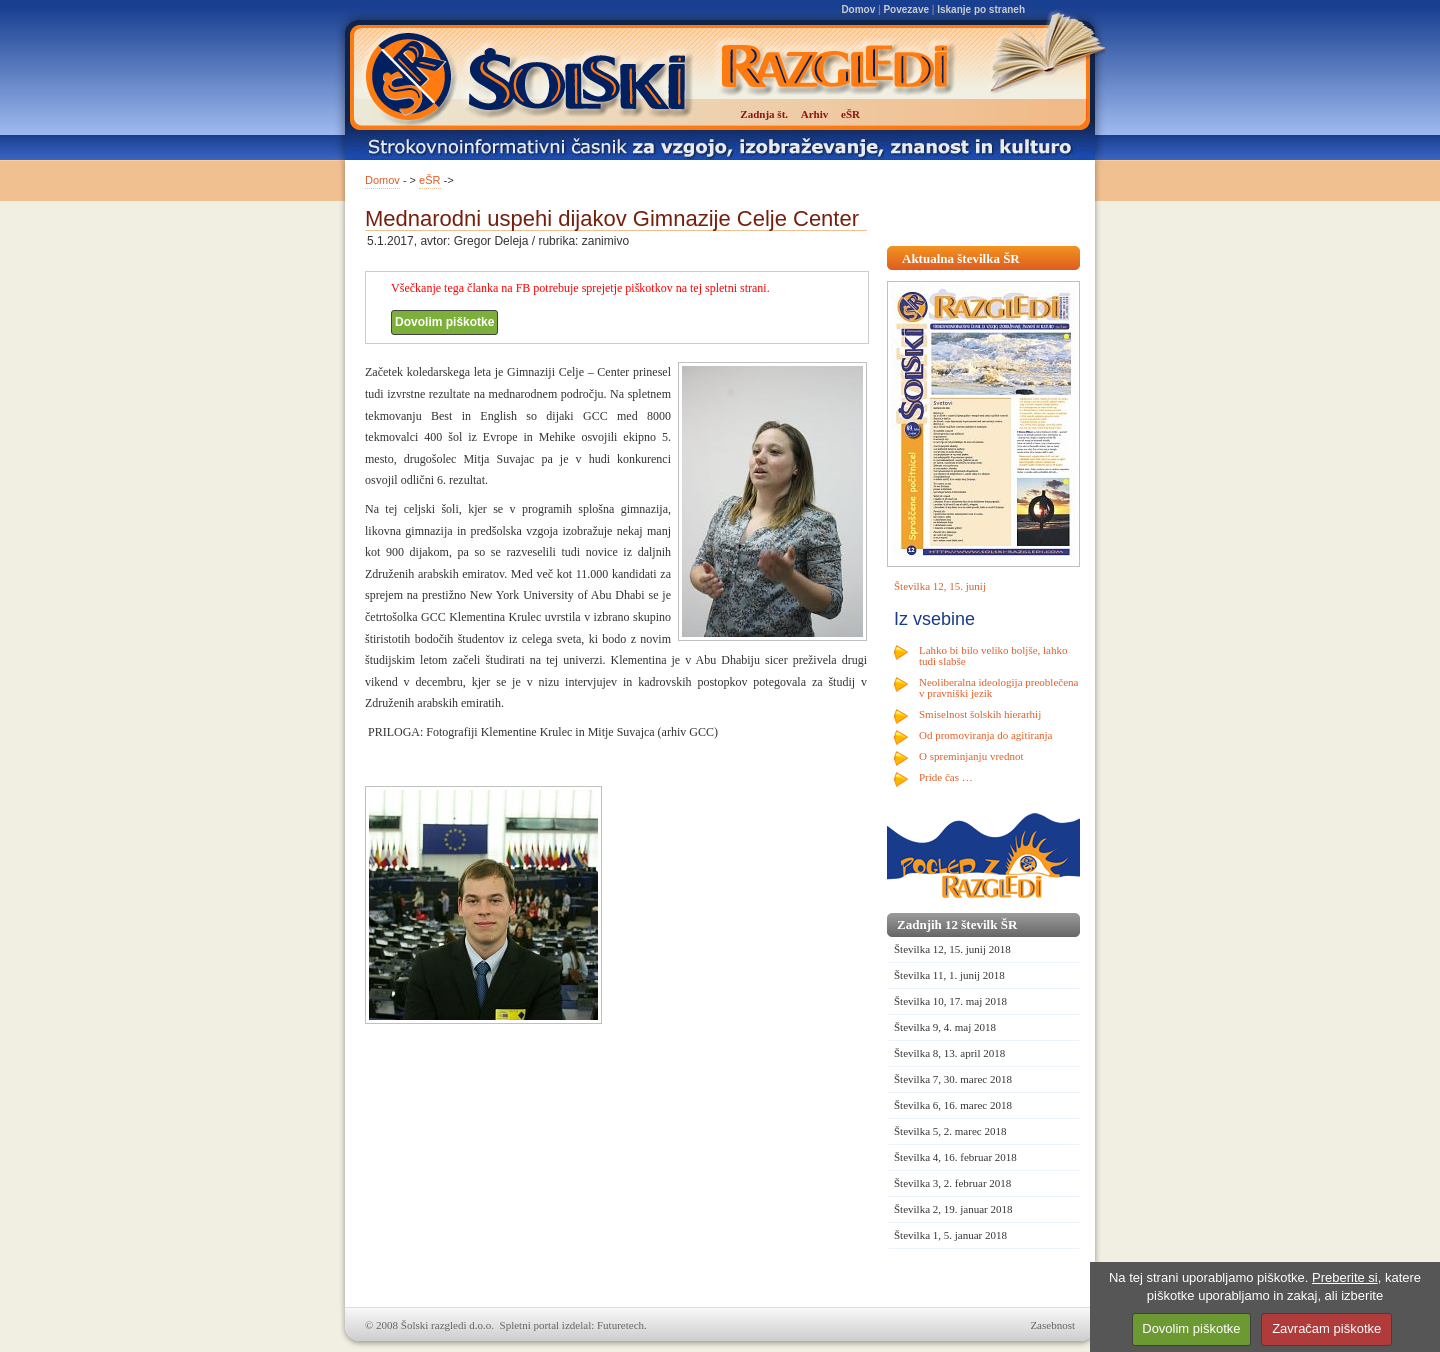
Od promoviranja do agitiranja (986, 735)
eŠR (429, 180)
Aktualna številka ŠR (961, 258)
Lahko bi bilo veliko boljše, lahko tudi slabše (993, 655)
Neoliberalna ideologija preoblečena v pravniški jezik (998, 687)
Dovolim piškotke (444, 322)
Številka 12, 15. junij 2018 (952, 949)
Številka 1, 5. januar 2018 (950, 1235)
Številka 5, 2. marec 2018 (950, 1131)
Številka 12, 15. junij (940, 586)
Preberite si (1345, 1277)
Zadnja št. (764, 114)
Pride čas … (946, 777)
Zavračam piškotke (1326, 1328)
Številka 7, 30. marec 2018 (953, 1079)
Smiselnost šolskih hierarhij (980, 714)
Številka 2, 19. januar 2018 (953, 1209)
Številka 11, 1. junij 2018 (949, 975)
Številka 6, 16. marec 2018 (953, 1105)
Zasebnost (1052, 1325)
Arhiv (815, 114)
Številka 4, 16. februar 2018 (955, 1157)
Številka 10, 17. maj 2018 (950, 1001)
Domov (858, 9)
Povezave (906, 9)
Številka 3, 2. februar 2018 (952, 1183)
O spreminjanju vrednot (971, 756)
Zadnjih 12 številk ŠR (957, 924)
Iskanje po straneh (981, 9)
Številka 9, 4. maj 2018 (945, 1027)
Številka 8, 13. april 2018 (949, 1053)
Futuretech (620, 1325)
